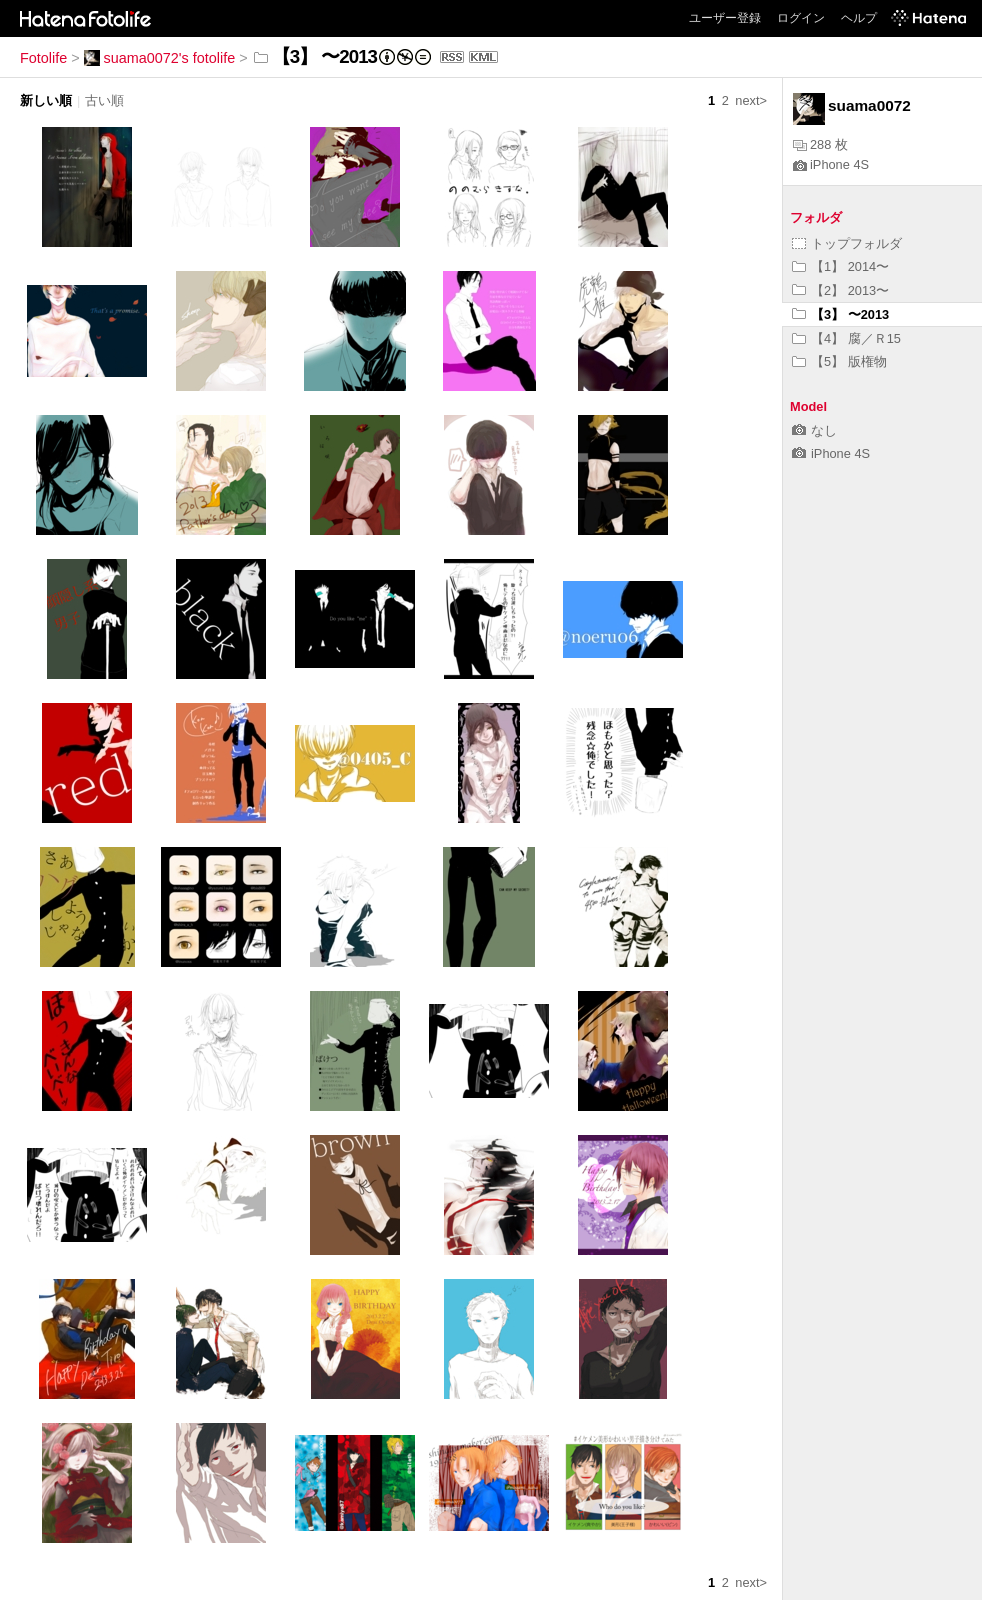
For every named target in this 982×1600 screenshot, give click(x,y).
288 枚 (820, 144)
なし (814, 430)
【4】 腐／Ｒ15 (846, 338)
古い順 (104, 100)
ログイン (801, 18)
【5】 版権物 (839, 361)
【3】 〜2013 (840, 314)
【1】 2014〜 (840, 266)
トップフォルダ (847, 243)
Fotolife (43, 58)
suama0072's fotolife (160, 58)
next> (751, 100)
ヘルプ (859, 18)
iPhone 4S (831, 164)
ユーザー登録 (725, 18)
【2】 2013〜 (840, 290)
